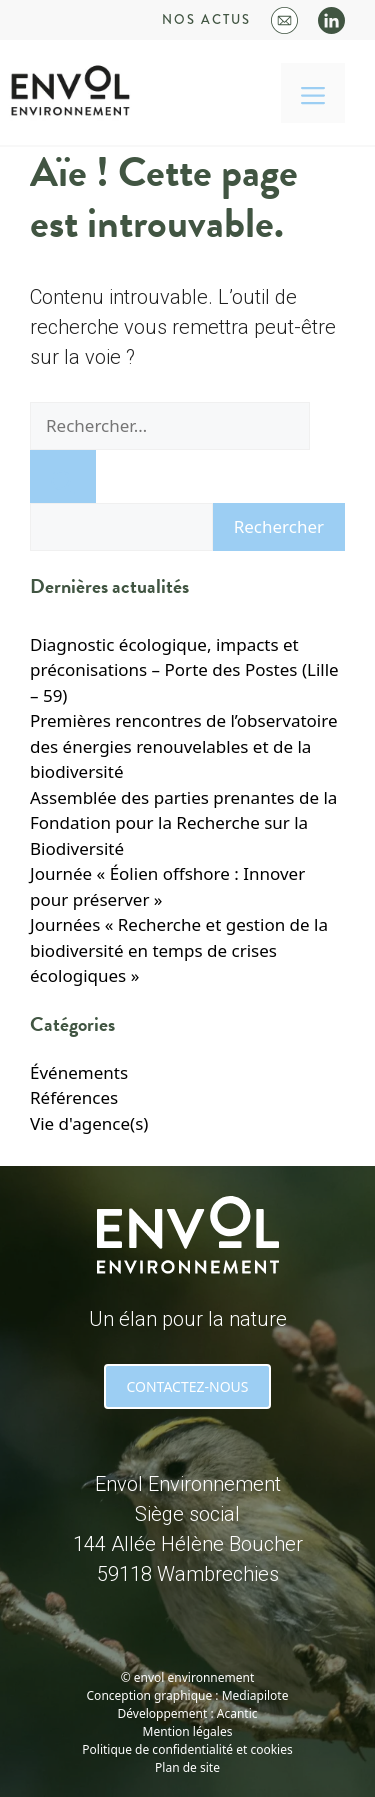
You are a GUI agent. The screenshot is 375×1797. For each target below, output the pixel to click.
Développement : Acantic (188, 1713)
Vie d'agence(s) (89, 1123)
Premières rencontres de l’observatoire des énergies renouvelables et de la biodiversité (184, 746)
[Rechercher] (63, 477)
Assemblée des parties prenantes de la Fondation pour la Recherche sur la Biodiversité (183, 823)
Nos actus (206, 19)
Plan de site (187, 1767)
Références (74, 1097)
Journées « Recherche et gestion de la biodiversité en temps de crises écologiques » (179, 950)
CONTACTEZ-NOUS (187, 1386)
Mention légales (188, 1731)
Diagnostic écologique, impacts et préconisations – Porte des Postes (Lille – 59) (184, 670)
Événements (79, 1072)
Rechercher (279, 526)
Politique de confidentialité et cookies (187, 1749)
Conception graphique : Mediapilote (188, 1695)
